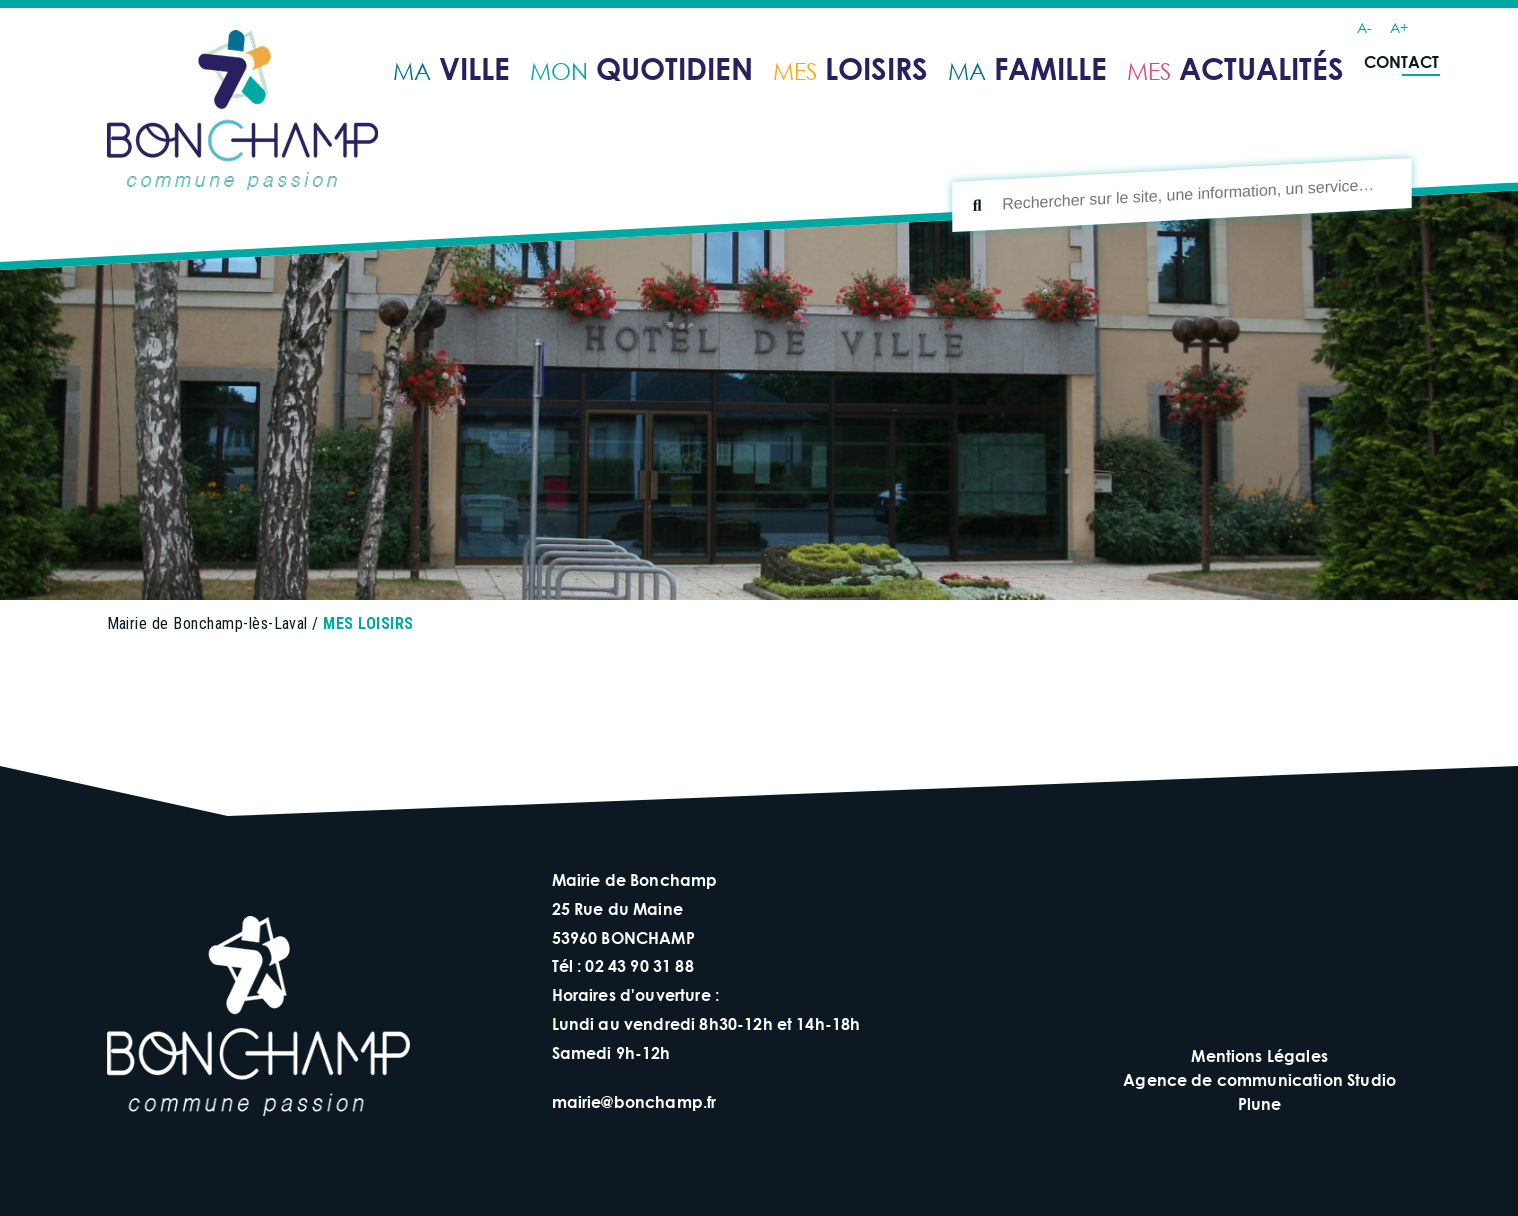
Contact (1402, 61)
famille (1027, 67)
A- (1364, 27)
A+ (1399, 27)
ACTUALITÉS (1235, 67)
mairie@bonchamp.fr (634, 1101)
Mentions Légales (1259, 1055)
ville (451, 67)
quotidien (641, 67)
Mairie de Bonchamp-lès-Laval (207, 623)
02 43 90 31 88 (639, 965)
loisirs (850, 67)
